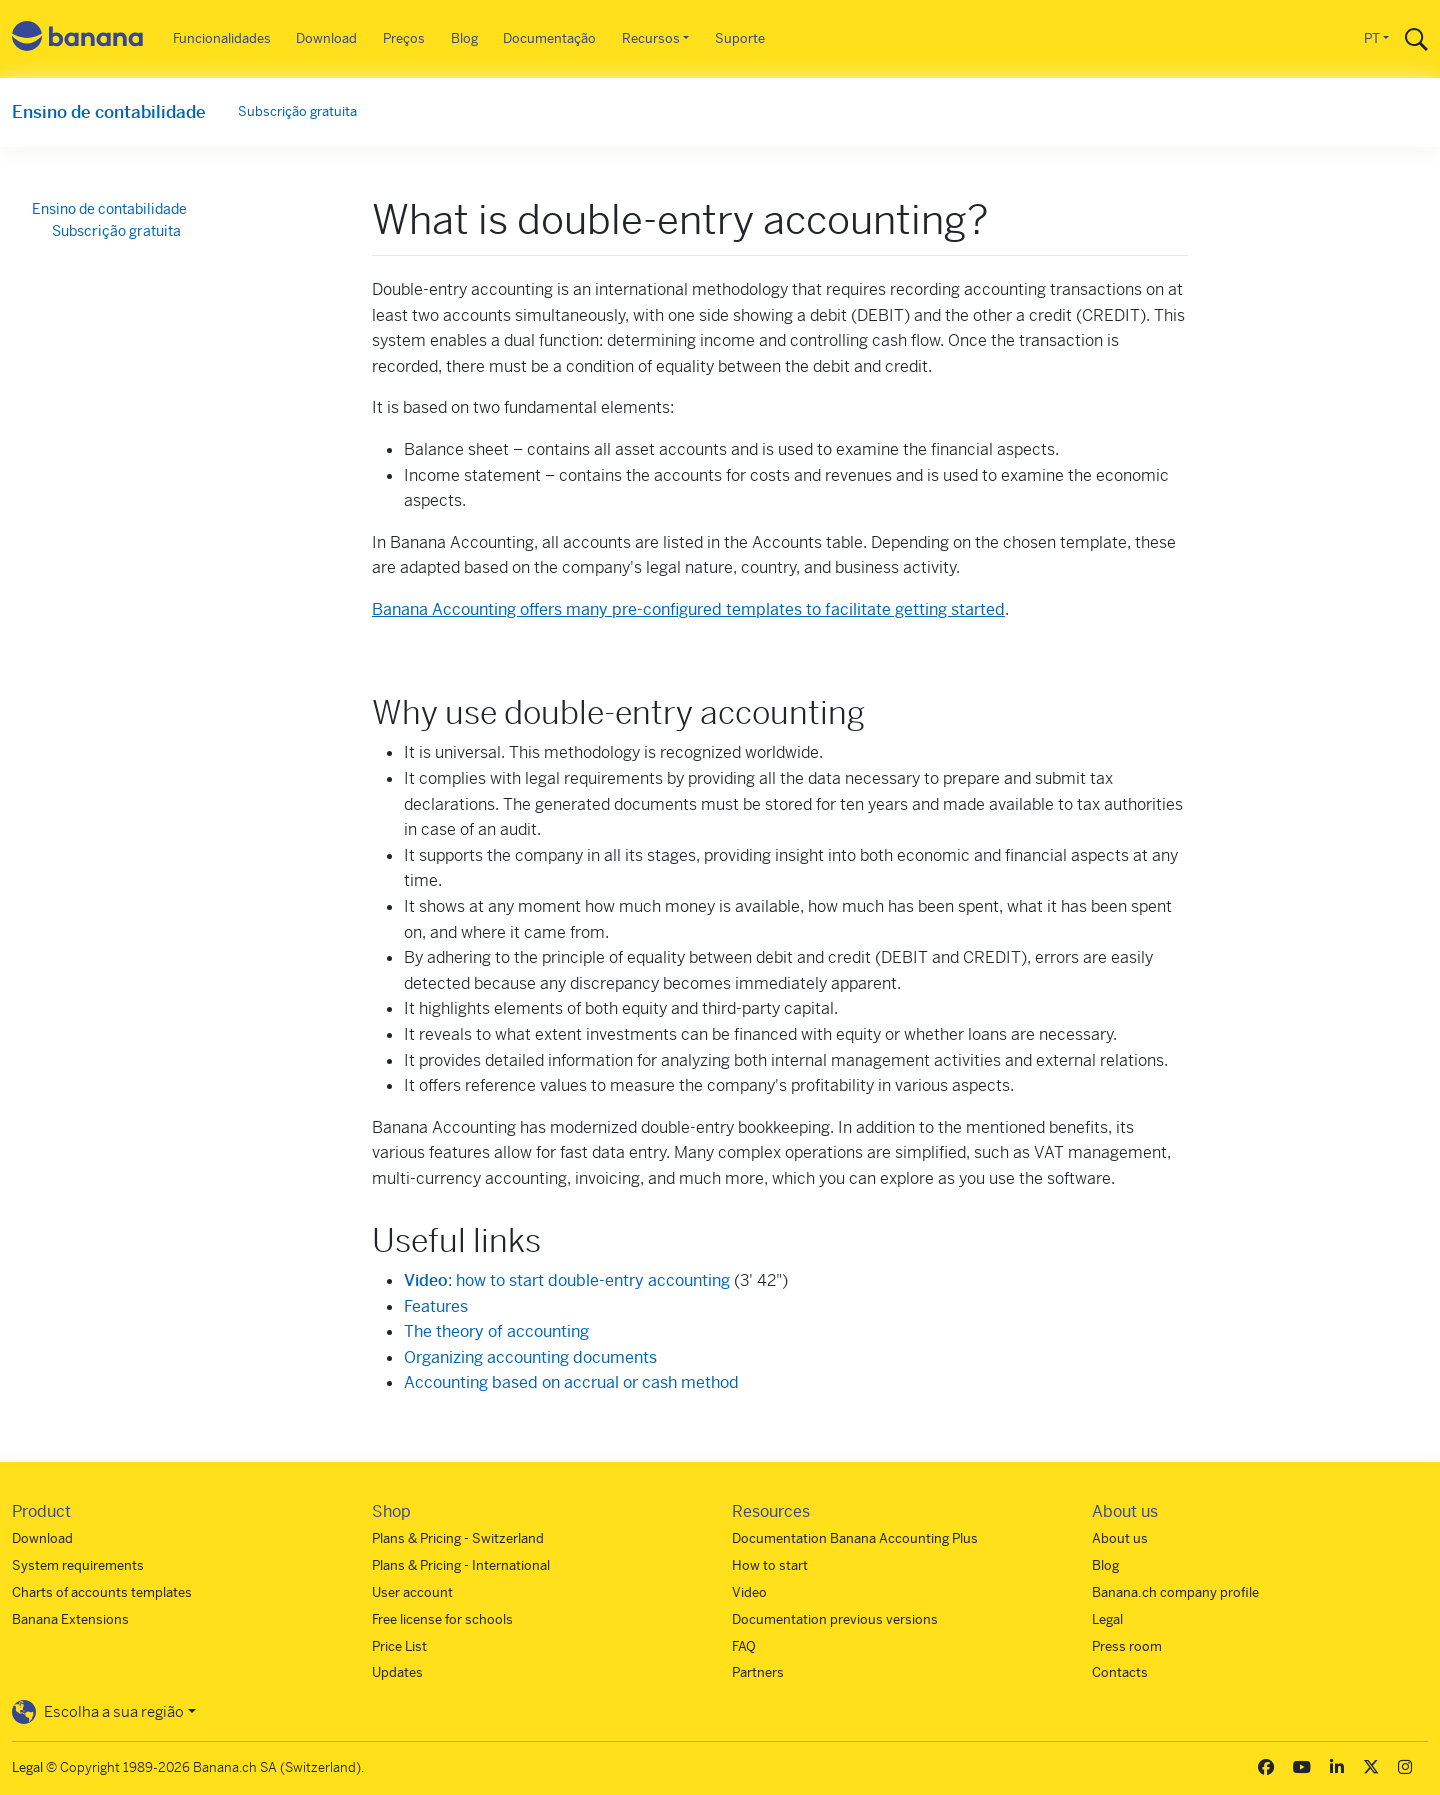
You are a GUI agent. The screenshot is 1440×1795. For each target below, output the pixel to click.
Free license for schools (442, 1619)
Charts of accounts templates (102, 1592)
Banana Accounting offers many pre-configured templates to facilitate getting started (688, 609)
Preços (404, 38)
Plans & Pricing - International (461, 1565)
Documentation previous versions (835, 1619)
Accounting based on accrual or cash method (571, 1382)
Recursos (651, 38)
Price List (399, 1646)
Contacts (1120, 1672)
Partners (758, 1672)
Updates (397, 1672)
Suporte (740, 38)
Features (436, 1306)
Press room (1127, 1646)
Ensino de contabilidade (109, 112)
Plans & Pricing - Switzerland (458, 1538)
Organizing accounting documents (530, 1357)
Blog (464, 38)
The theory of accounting (496, 1331)
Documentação (549, 38)
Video (749, 1592)
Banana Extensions (70, 1619)
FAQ (744, 1646)
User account (412, 1592)
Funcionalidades (222, 38)
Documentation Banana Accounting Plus (855, 1538)
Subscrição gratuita (297, 111)
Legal (1107, 1619)
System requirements (78, 1565)
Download (326, 38)
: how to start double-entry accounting (567, 1280)
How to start (770, 1565)
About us (1120, 1538)
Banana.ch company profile (1175, 1592)
